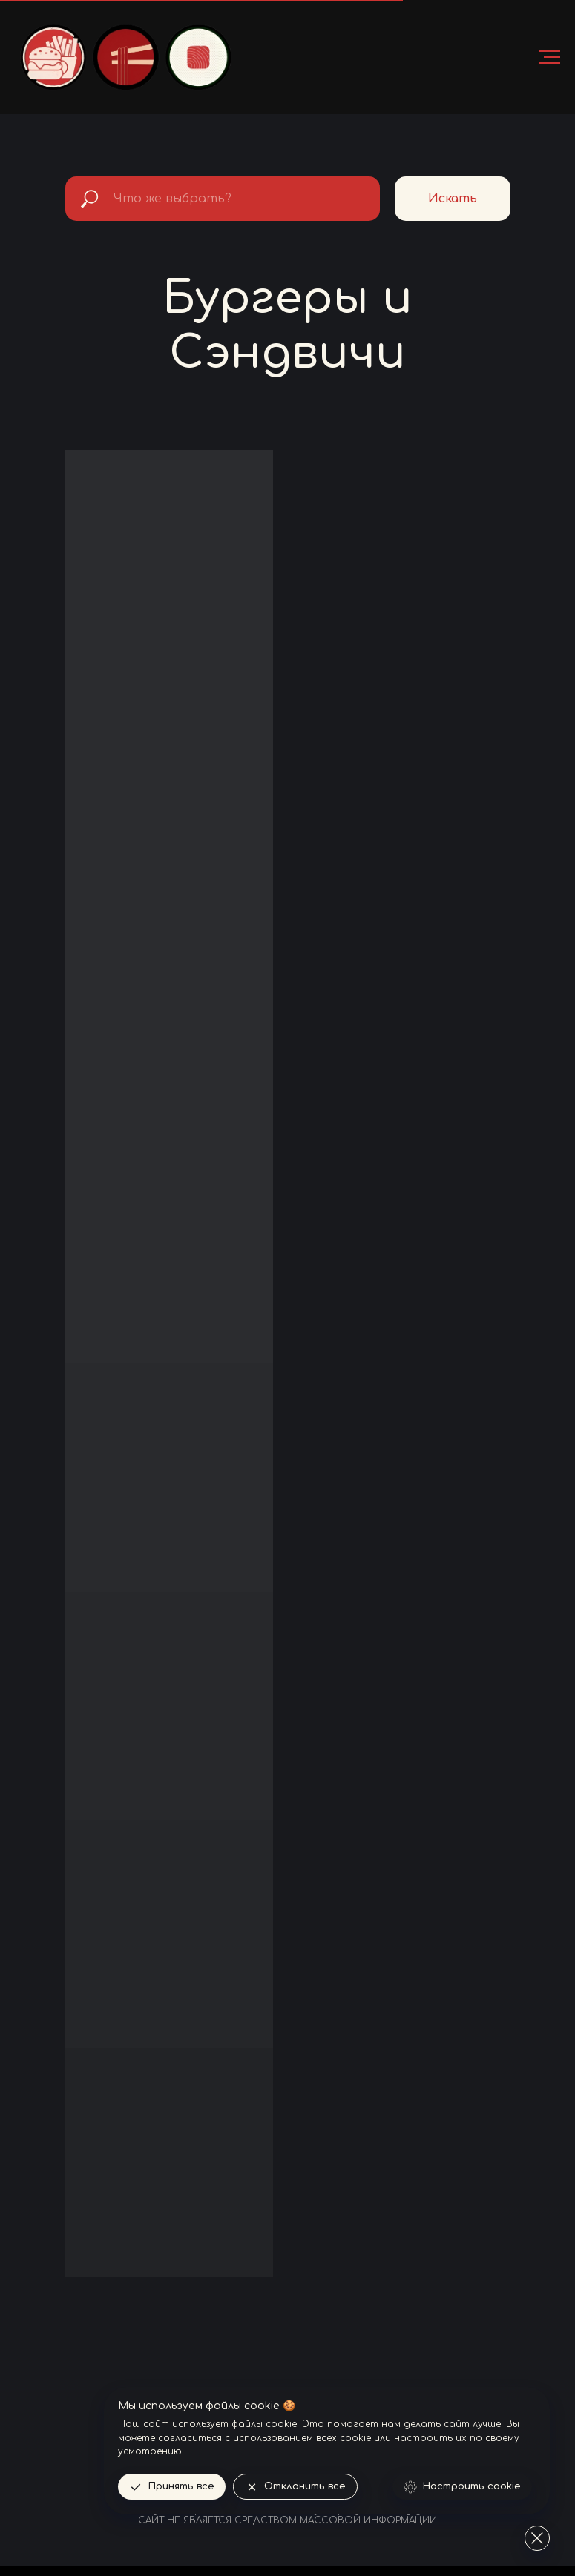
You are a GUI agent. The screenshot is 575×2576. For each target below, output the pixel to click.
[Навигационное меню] (549, 57)
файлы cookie (265, 2424)
